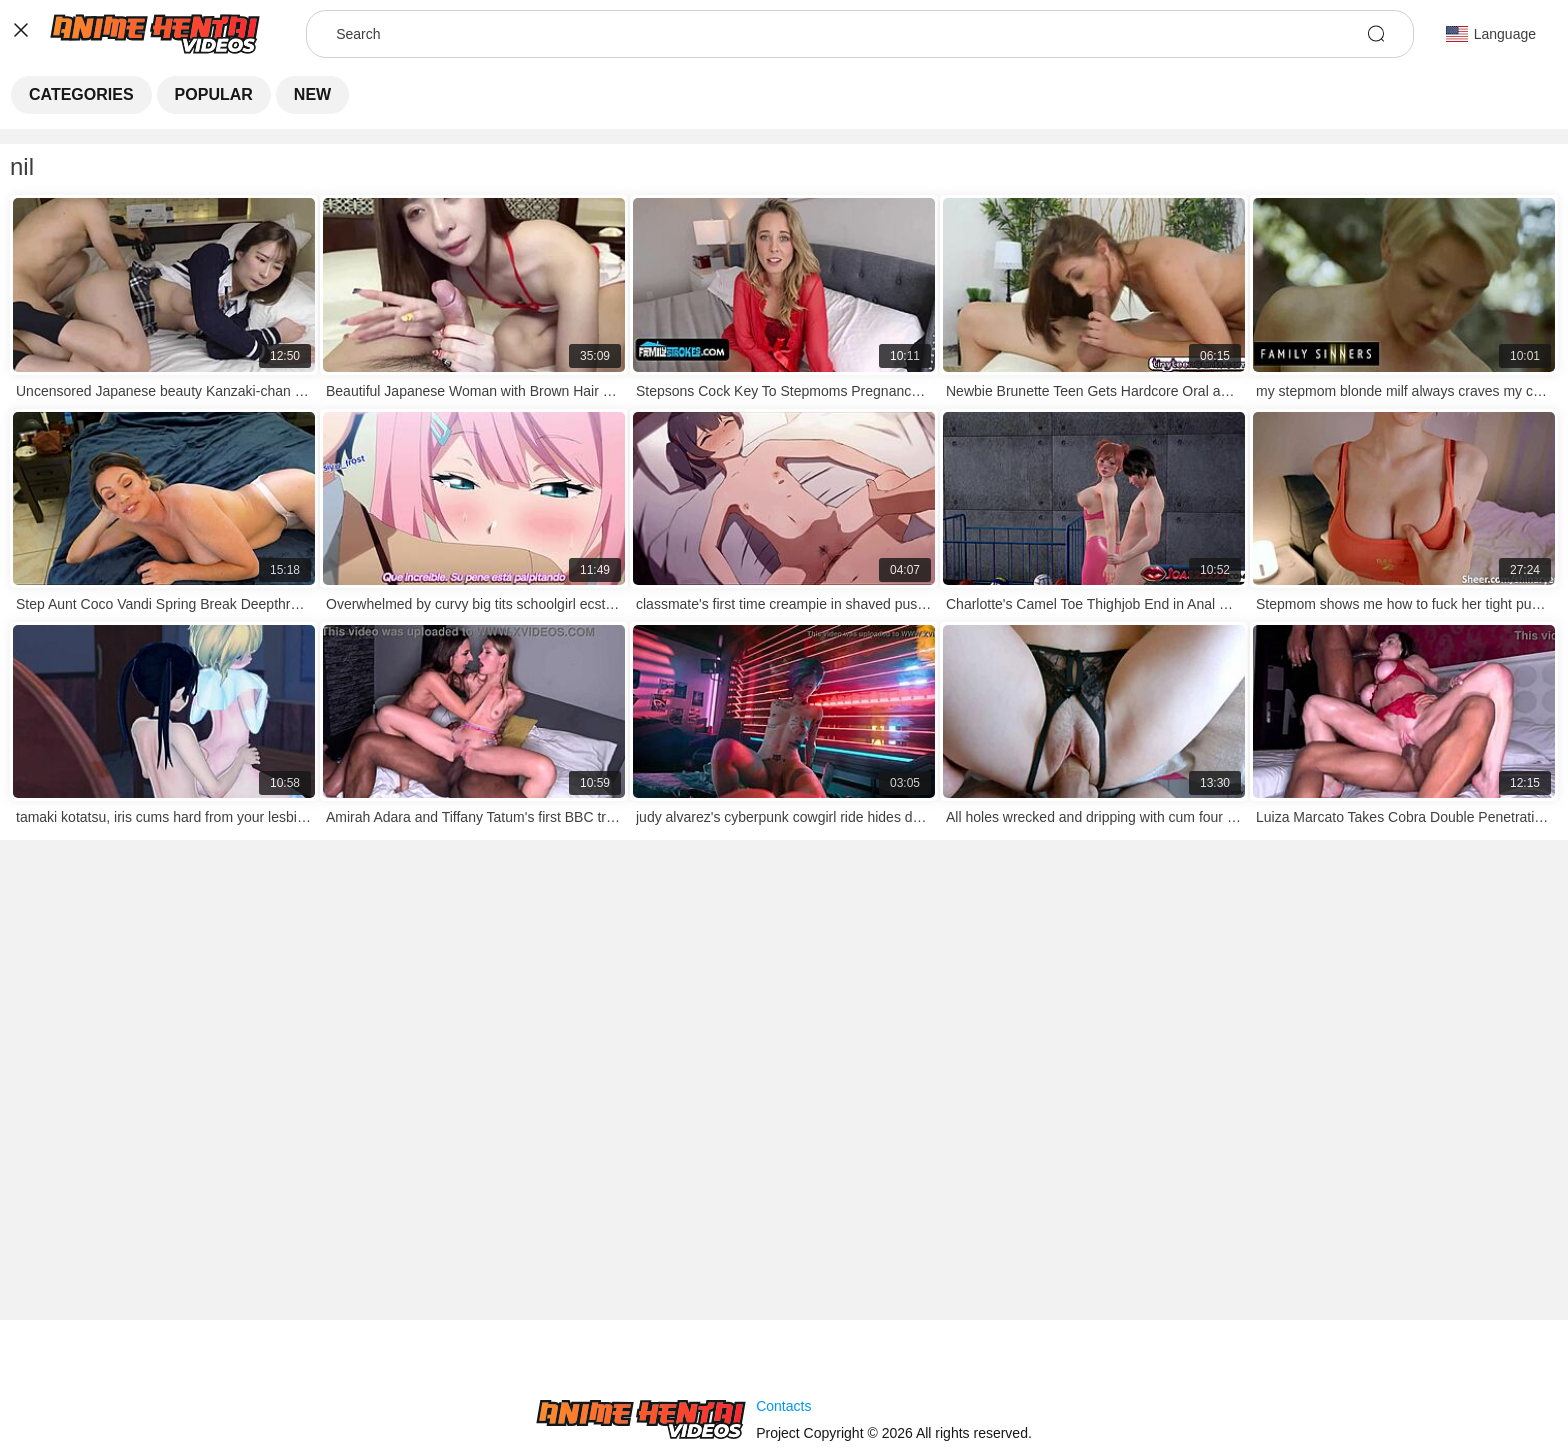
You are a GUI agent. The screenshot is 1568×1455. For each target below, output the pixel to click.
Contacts (783, 1406)
